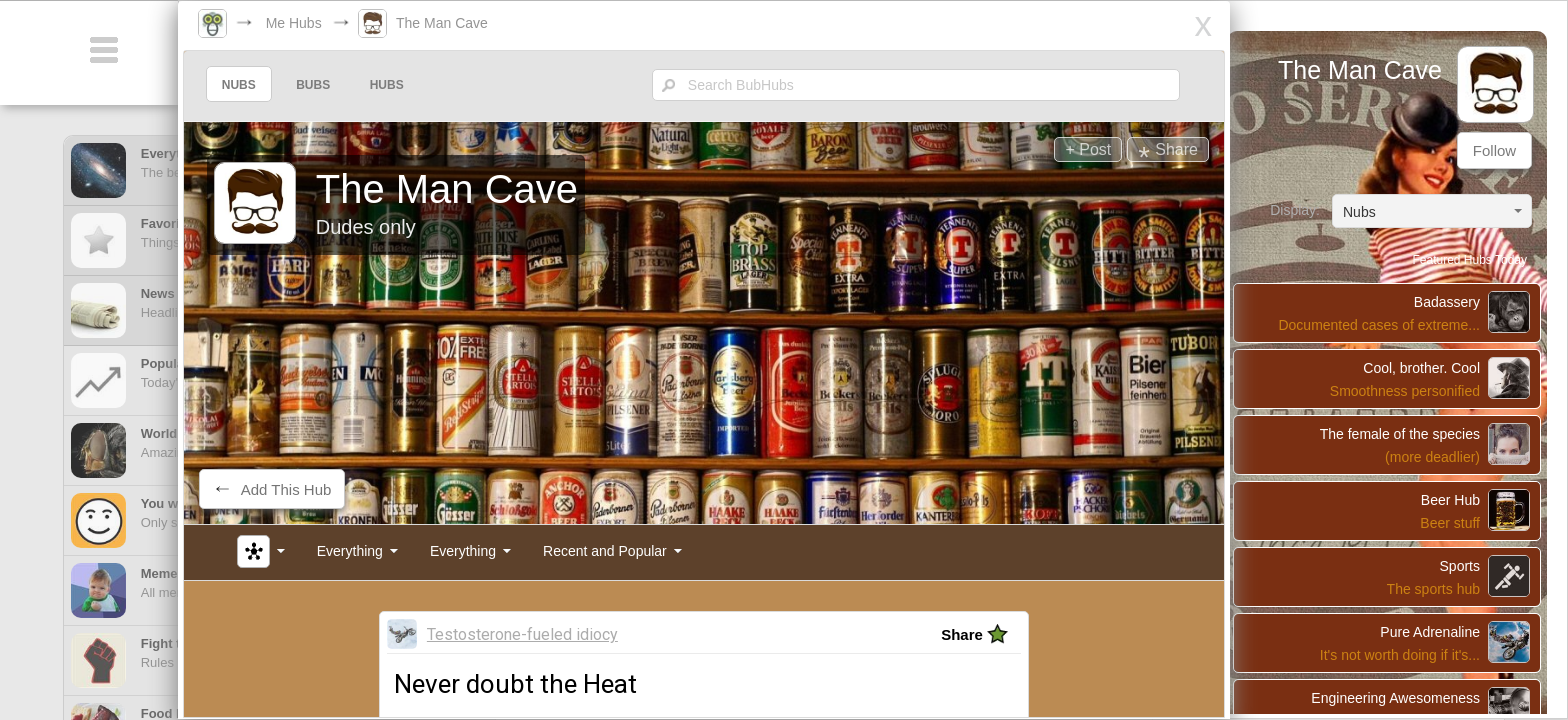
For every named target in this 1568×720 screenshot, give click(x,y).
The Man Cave (467, 23)
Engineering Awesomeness (1400, 678)
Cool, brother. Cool (1426, 348)
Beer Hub (1455, 480)
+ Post (1053, 149)
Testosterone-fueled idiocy (544, 624)
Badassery (1452, 282)
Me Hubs (319, 23)
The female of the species (1405, 414)
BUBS (343, 85)
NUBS (269, 85)
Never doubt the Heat (537, 674)
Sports (1465, 546)
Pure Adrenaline (1435, 612)
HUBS (417, 85)
